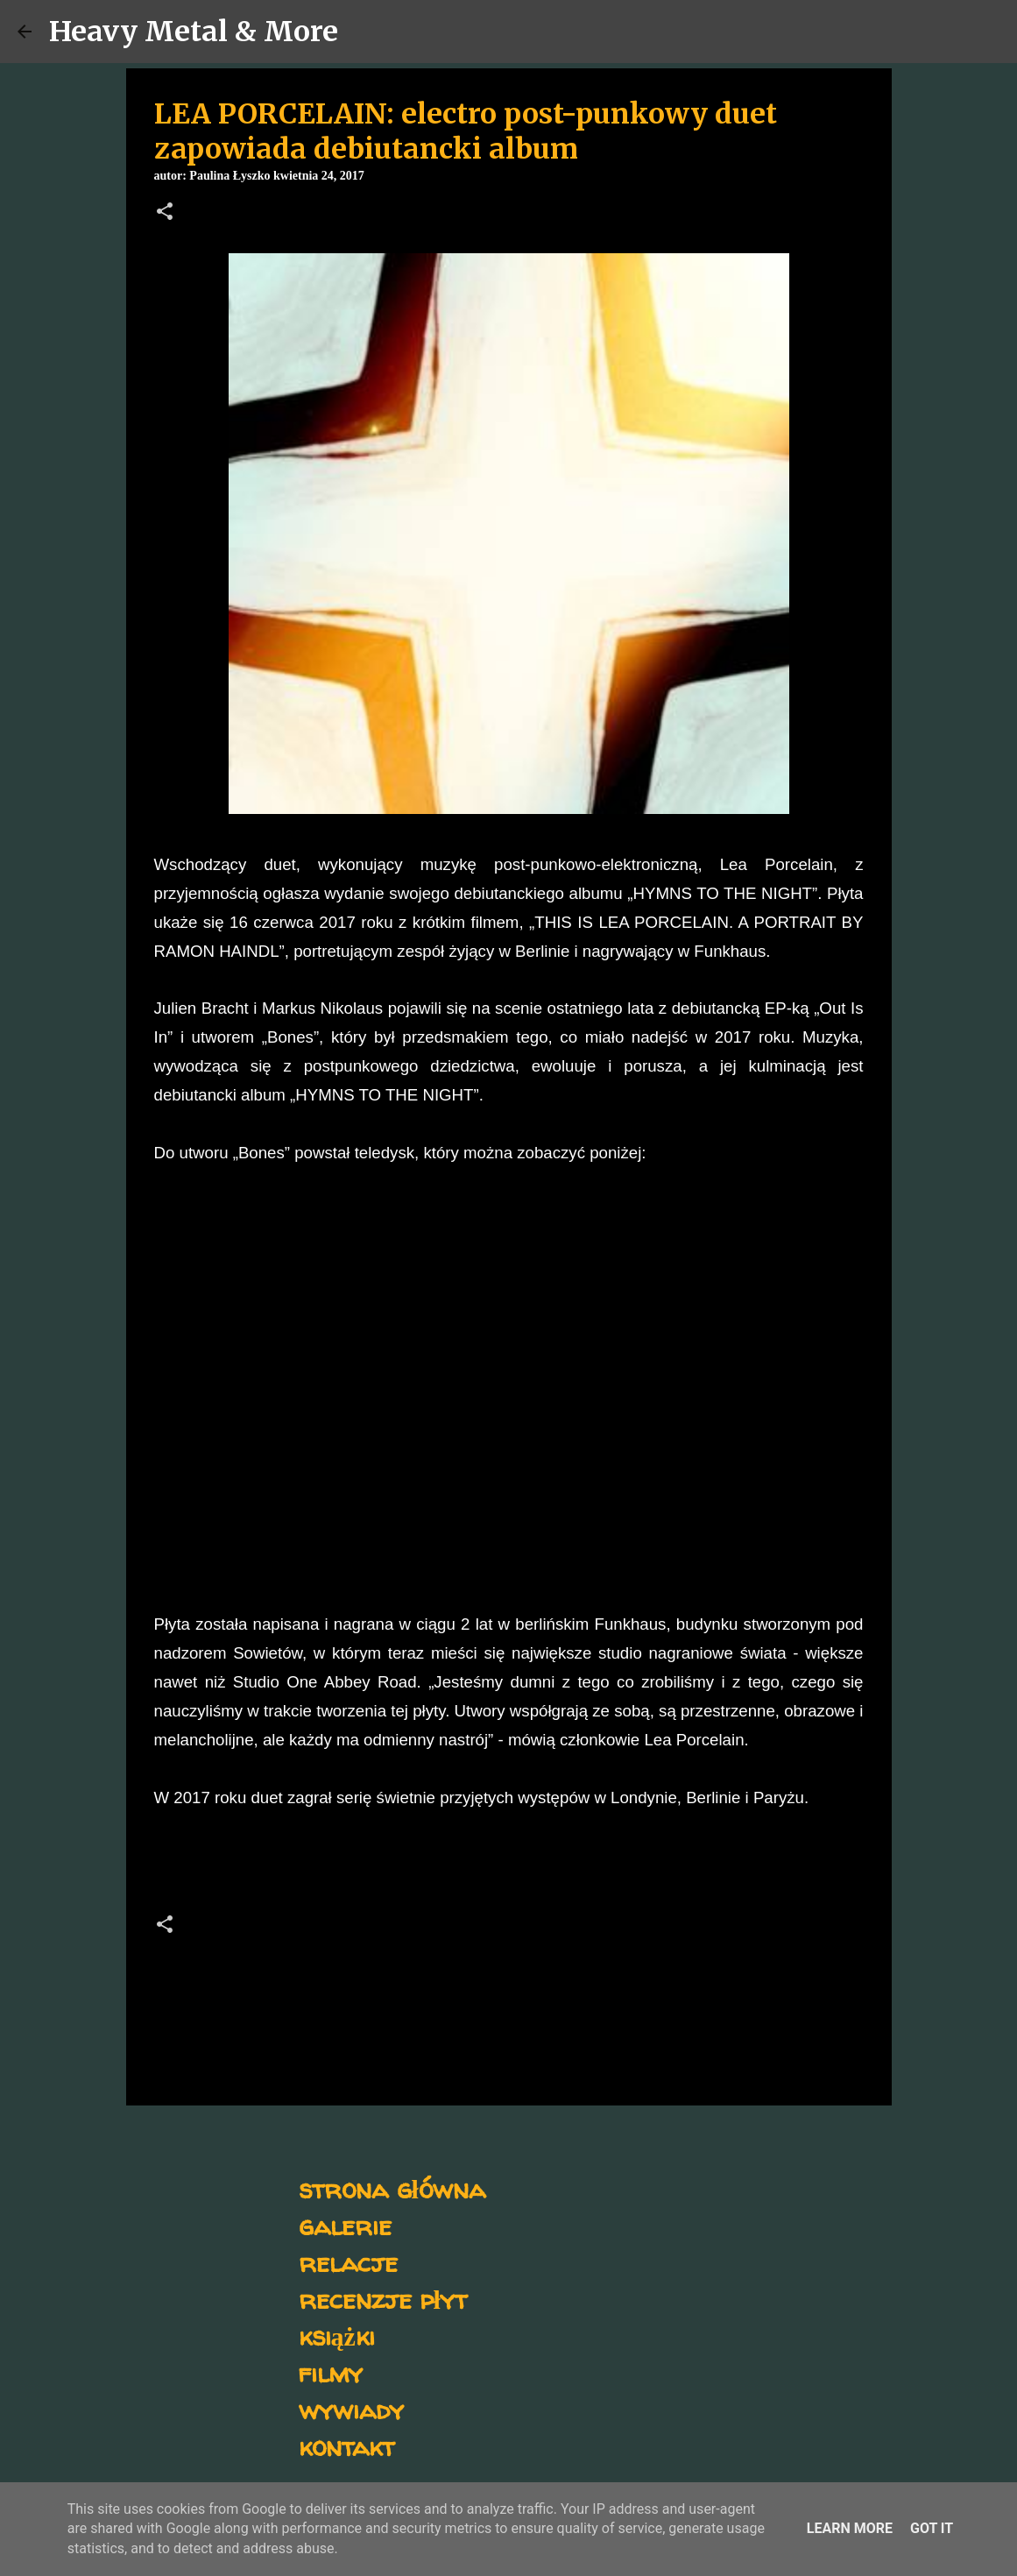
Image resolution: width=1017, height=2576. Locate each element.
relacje (348, 2262)
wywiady (351, 2409)
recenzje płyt (383, 2299)
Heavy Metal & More (193, 31)
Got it (931, 2528)
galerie (345, 2225)
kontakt (346, 2446)
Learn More (850, 2528)
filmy (331, 2372)
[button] (164, 213)
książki (337, 2335)
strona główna (392, 2188)
